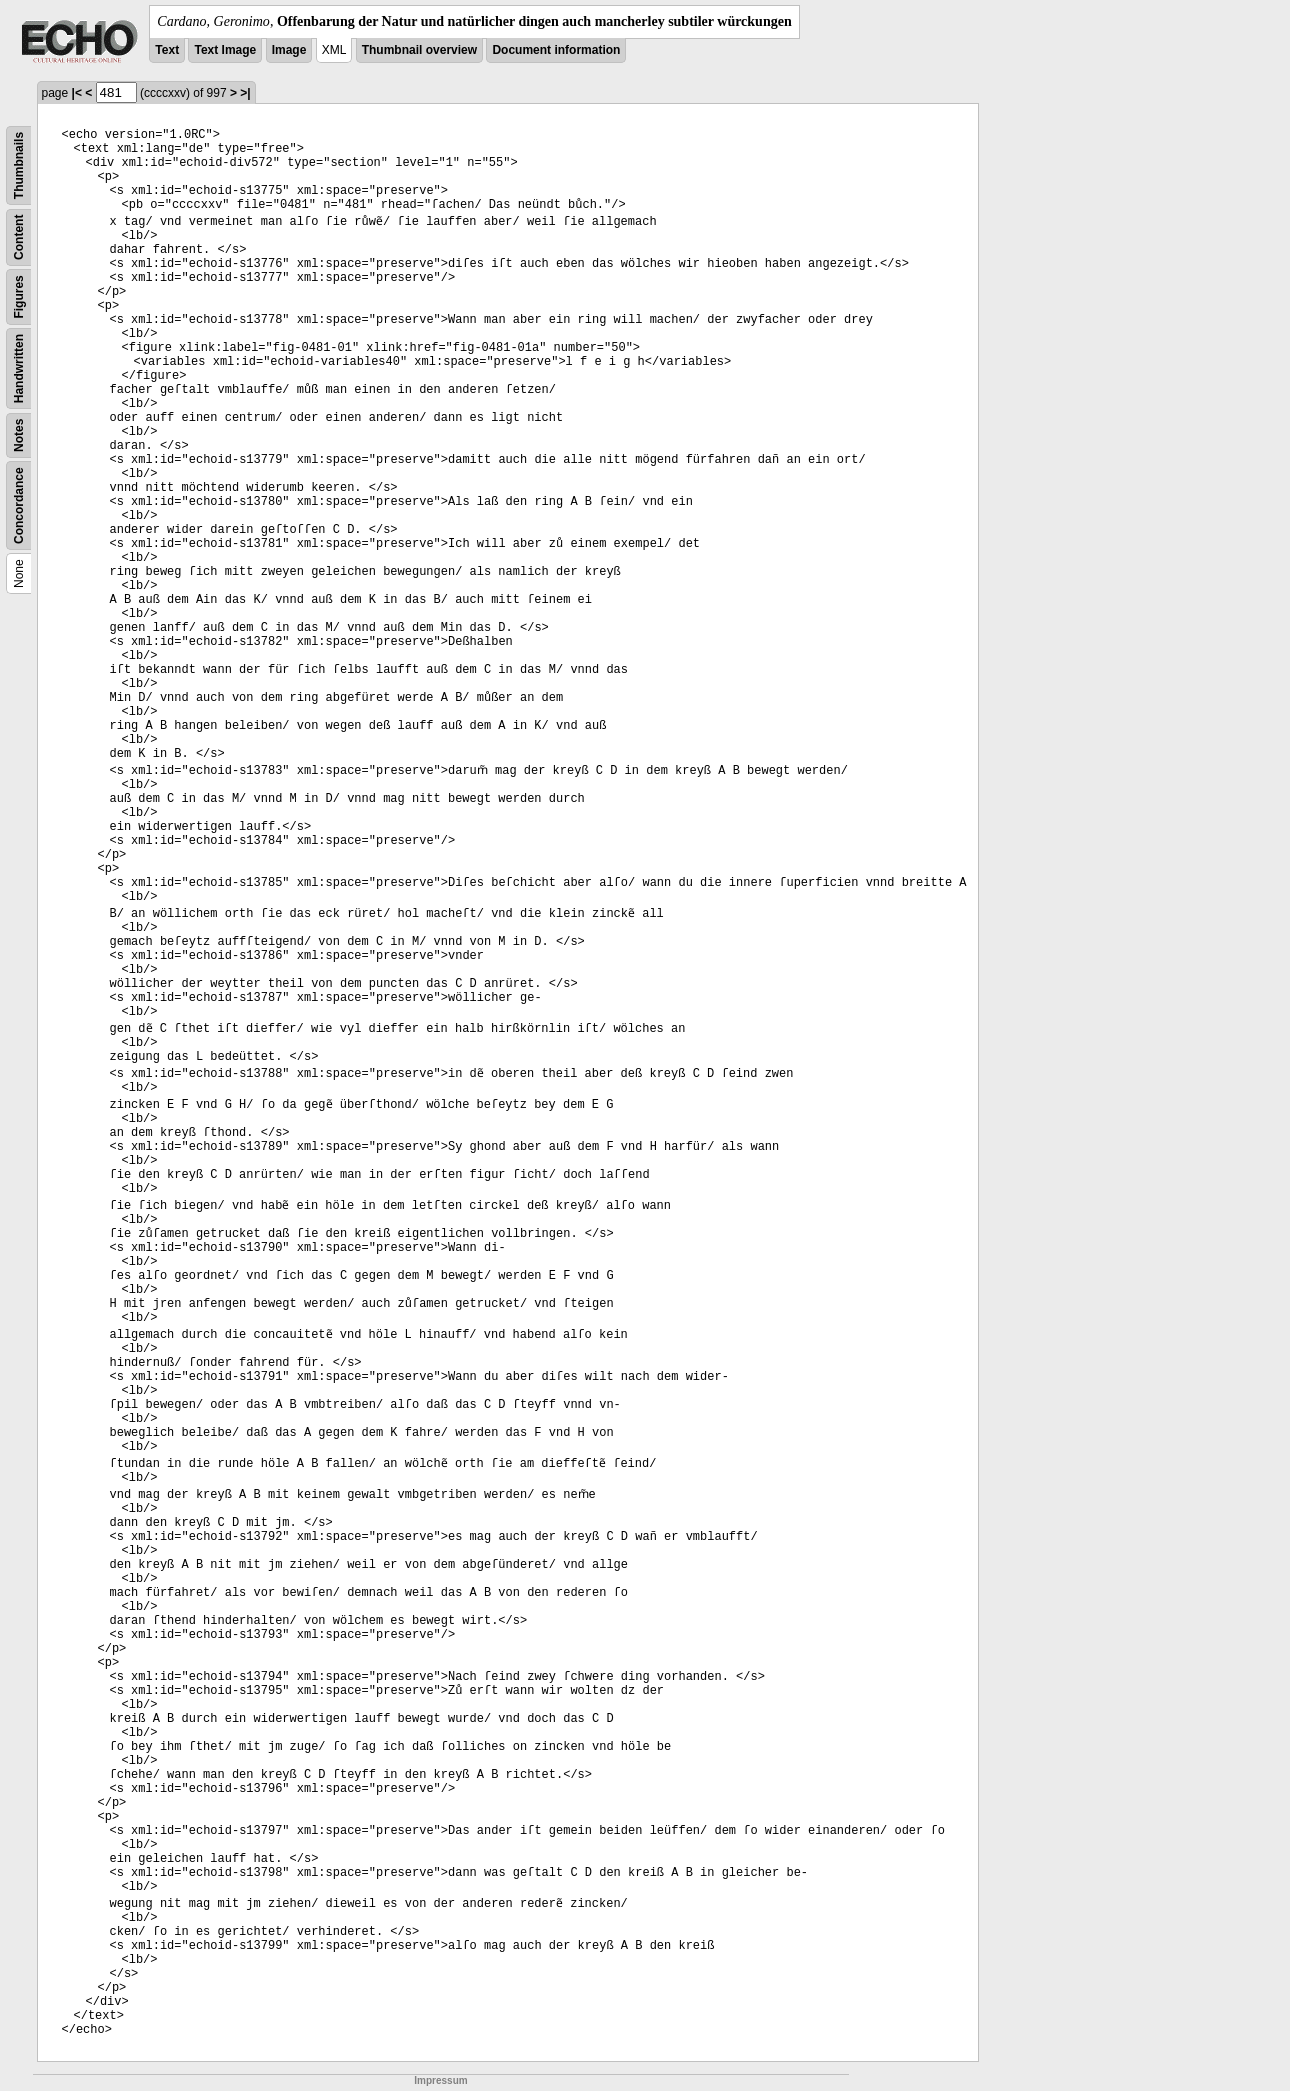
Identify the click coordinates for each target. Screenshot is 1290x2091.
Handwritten (19, 368)
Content (19, 237)
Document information (556, 50)
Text (167, 50)
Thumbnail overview (419, 50)
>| (245, 93)
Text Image (225, 50)
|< (77, 93)
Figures (19, 296)
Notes (19, 435)
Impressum (440, 2080)
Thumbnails (19, 165)
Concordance (19, 505)
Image (289, 50)
